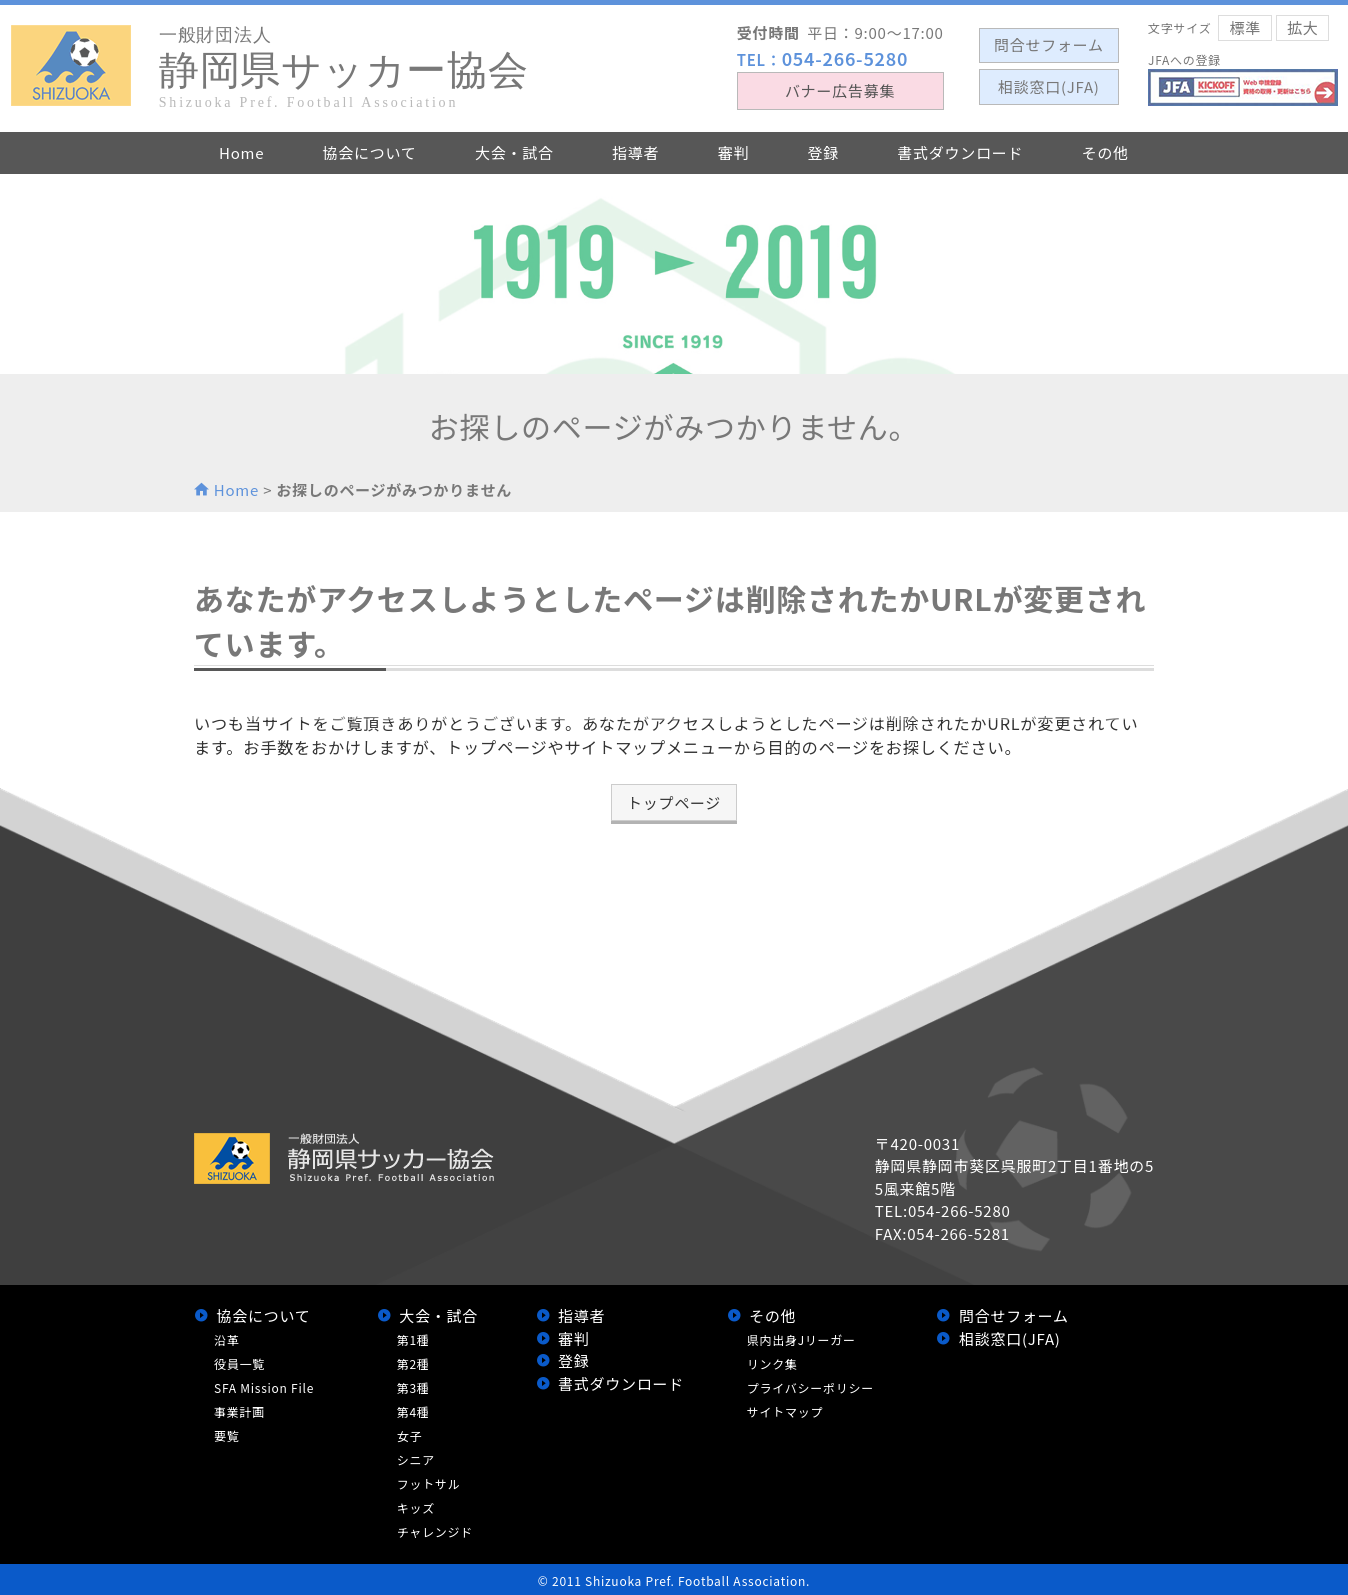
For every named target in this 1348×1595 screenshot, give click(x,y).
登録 (574, 1360)
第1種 (413, 1339)
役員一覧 (239, 1363)
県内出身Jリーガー (801, 1339)
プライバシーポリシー (810, 1387)
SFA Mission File (264, 1387)
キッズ (416, 1507)
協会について (264, 1315)
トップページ (674, 802)
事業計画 (239, 1411)
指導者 (581, 1315)
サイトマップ (785, 1411)
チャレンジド (435, 1531)
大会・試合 (438, 1315)
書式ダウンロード (621, 1383)
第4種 (413, 1411)
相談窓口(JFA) (1010, 1338)
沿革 (227, 1339)
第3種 (413, 1387)
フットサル (429, 1483)
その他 (772, 1315)
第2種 (413, 1363)
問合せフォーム (1014, 1315)
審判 (574, 1338)
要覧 (227, 1435)
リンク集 (772, 1363)
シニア (416, 1459)
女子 (410, 1435)
